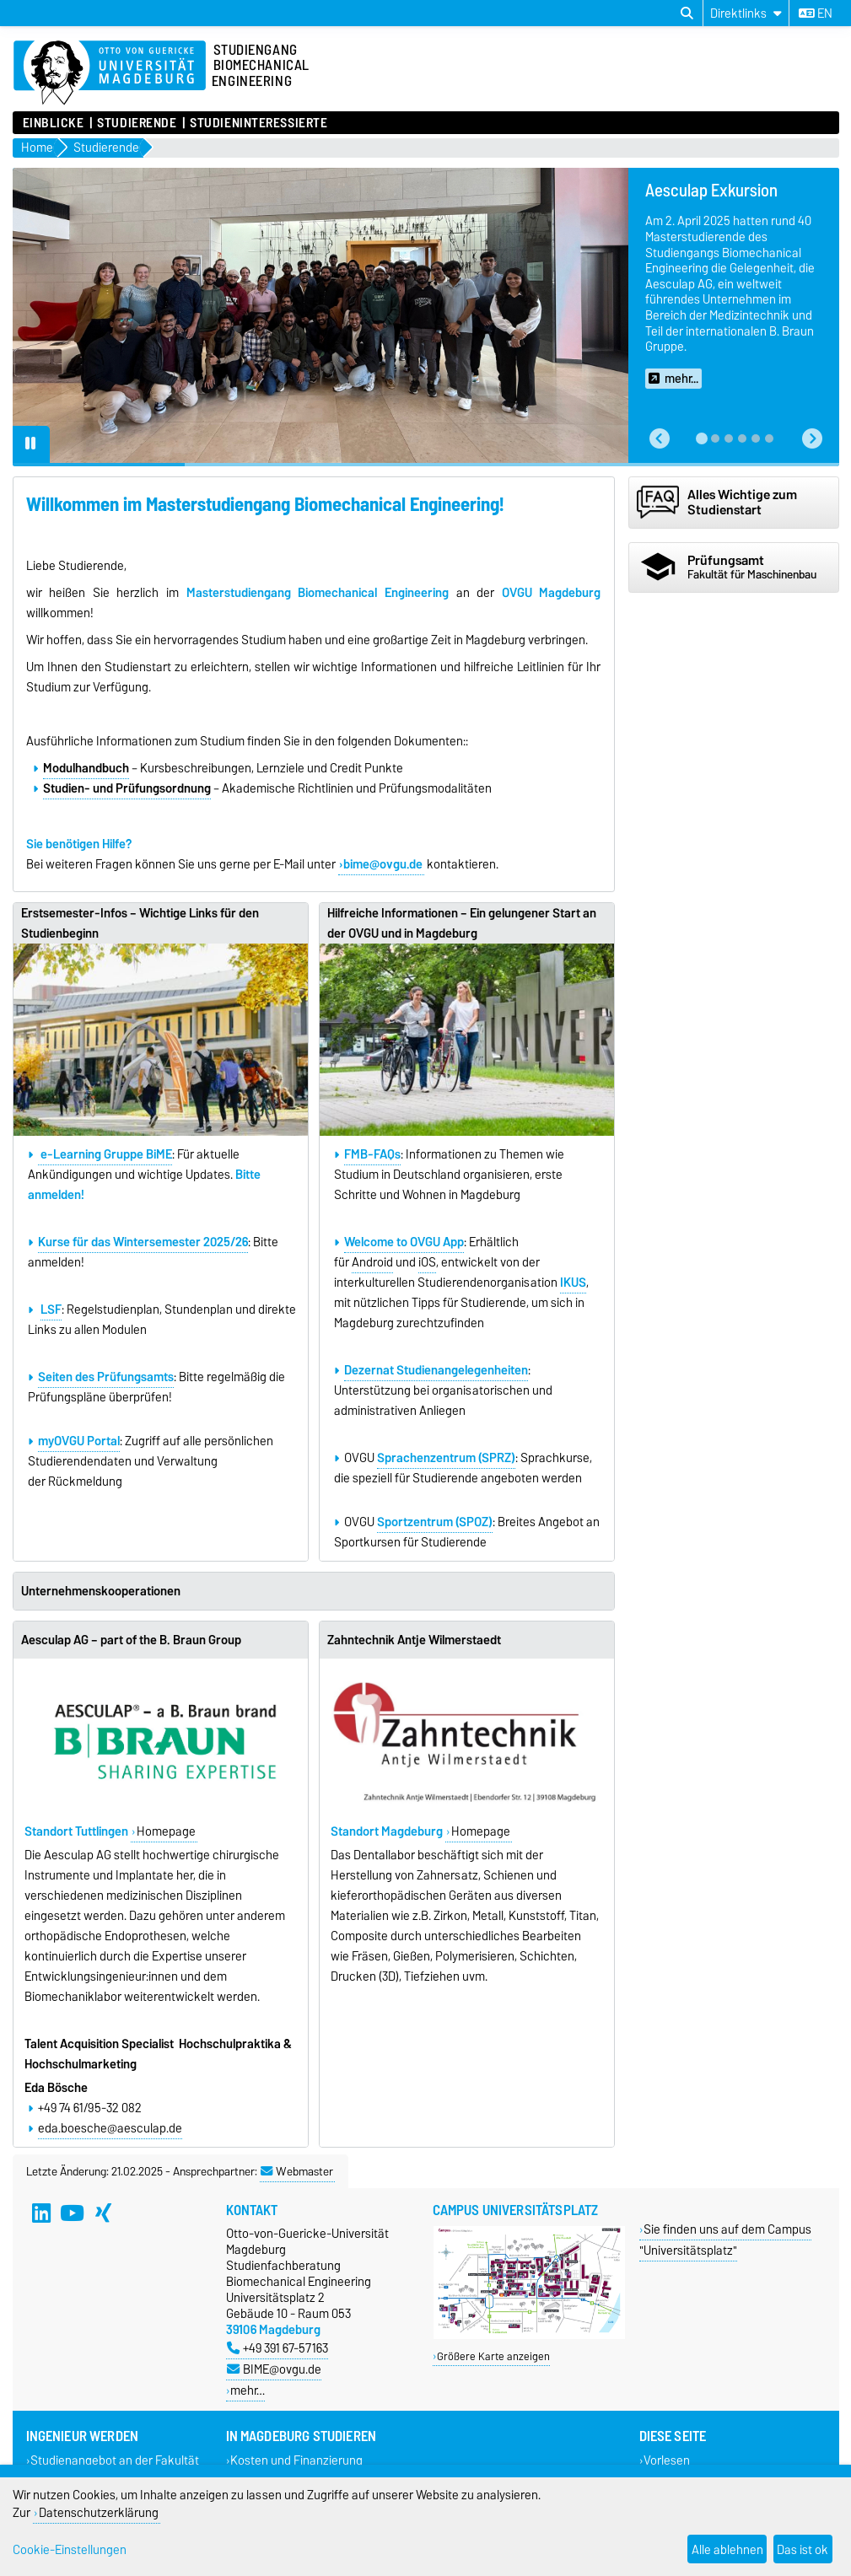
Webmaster (297, 2171)
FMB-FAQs (372, 1154)
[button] (659, 438)
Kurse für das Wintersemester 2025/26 (143, 1242)
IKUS (573, 1282)
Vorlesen (667, 2461)
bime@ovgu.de (383, 864)
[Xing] (103, 2213)
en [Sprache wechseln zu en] (815, 13)
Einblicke (53, 123)
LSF (51, 1309)
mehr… (247, 2390)
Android (372, 1262)
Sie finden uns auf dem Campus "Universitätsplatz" (725, 2239)
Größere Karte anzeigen (493, 2356)
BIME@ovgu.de (274, 2369)
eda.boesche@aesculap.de (110, 2128)
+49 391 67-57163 (277, 2347)
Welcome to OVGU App (404, 1242)
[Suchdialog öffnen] (687, 13)
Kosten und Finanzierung (296, 2461)
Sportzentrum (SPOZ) (435, 1522)
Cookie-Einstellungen (70, 2549)
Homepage (166, 1831)
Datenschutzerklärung (99, 2512)
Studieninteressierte (258, 123)
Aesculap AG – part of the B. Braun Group (131, 1640)
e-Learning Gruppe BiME (105, 1154)
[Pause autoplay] (31, 444)
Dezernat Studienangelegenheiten (436, 1370)
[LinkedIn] (41, 2213)
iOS (427, 1262)
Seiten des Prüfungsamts (106, 1377)
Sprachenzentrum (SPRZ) (446, 1458)
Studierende (136, 123)
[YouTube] (72, 2213)
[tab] (702, 438)
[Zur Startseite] (110, 73)
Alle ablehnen (727, 2549)
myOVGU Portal (79, 1441)
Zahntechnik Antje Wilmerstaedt (414, 1640)
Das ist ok (802, 2549)
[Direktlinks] (746, 13)
